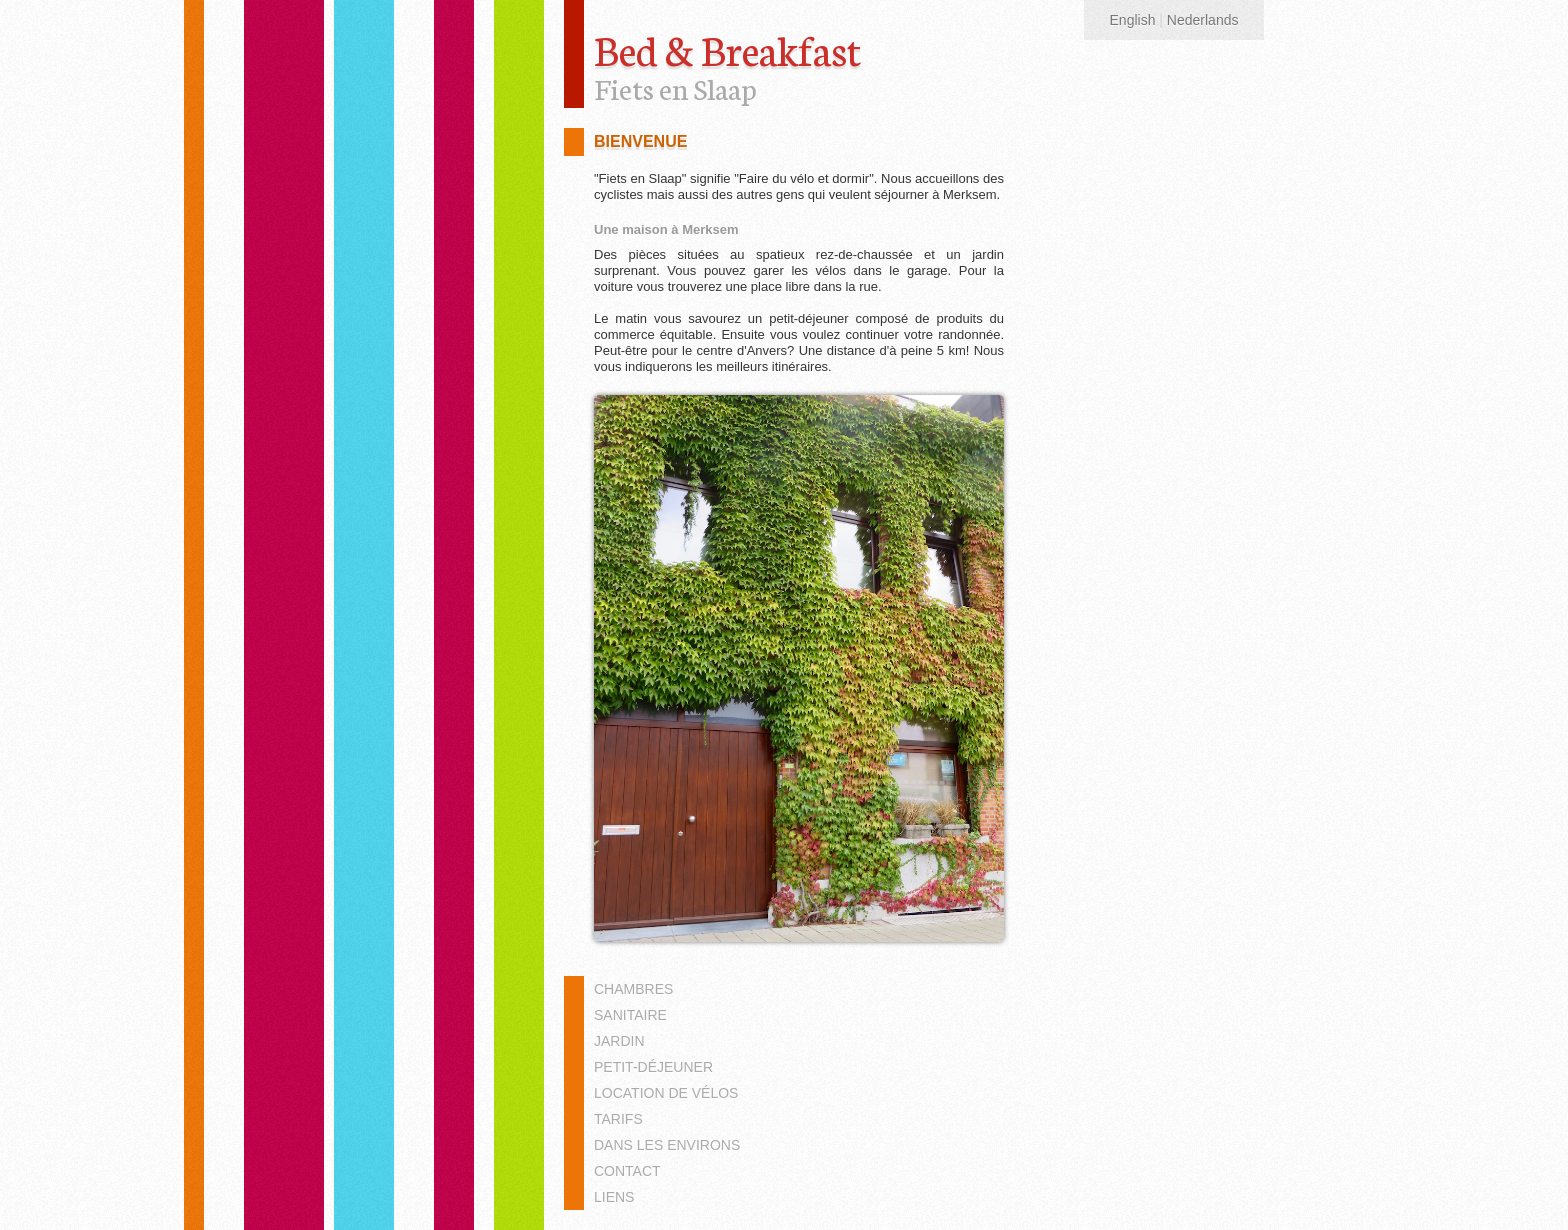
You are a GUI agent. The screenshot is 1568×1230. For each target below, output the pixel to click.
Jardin (619, 1041)
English (1133, 20)
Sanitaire (630, 1015)
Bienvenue (640, 141)
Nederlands (1203, 20)
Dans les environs (667, 1145)
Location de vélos (666, 1093)
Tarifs (618, 1119)
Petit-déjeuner (653, 1067)
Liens (614, 1197)
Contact (627, 1171)
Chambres (633, 989)
